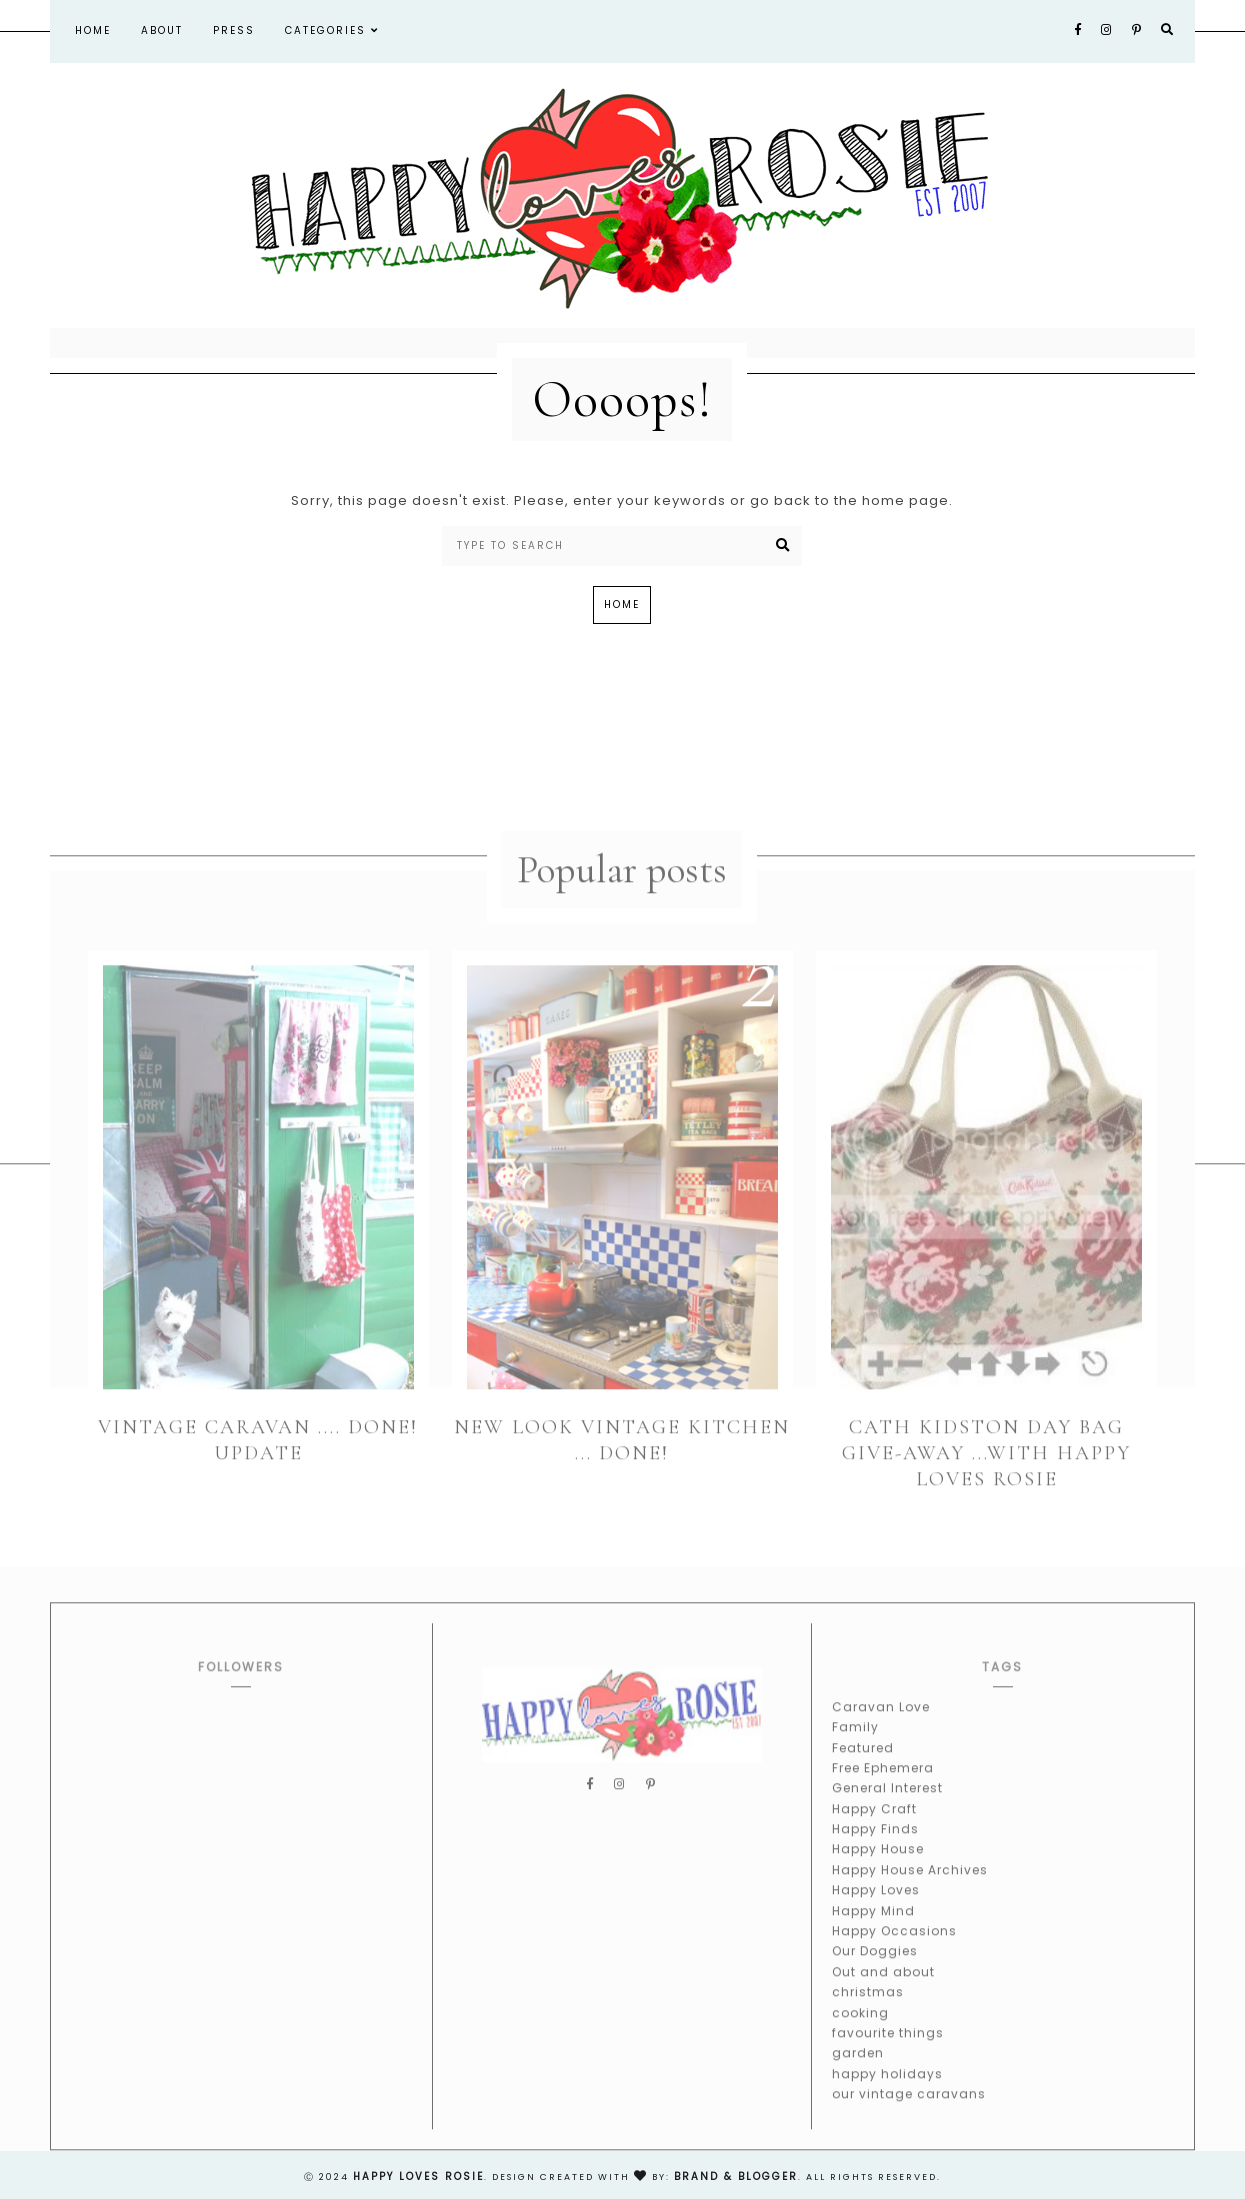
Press (234, 30)
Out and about (883, 1990)
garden (858, 2071)
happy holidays (887, 2091)
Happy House (878, 1867)
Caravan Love (881, 1724)
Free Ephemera (883, 1786)
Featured (863, 1765)
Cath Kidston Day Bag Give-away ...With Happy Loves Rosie (986, 1471)
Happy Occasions (894, 1949)
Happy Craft (874, 1826)
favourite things (888, 2051)
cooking (860, 2030)
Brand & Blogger (736, 2176)
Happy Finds (875, 1847)
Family (855, 1745)
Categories (332, 30)
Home (93, 30)
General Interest (887, 1806)
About (162, 30)
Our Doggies (875, 1969)
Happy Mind (873, 1928)
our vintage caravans (909, 2112)
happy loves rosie (418, 2176)
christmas (868, 2010)
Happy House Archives (910, 1888)
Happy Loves (876, 1908)
